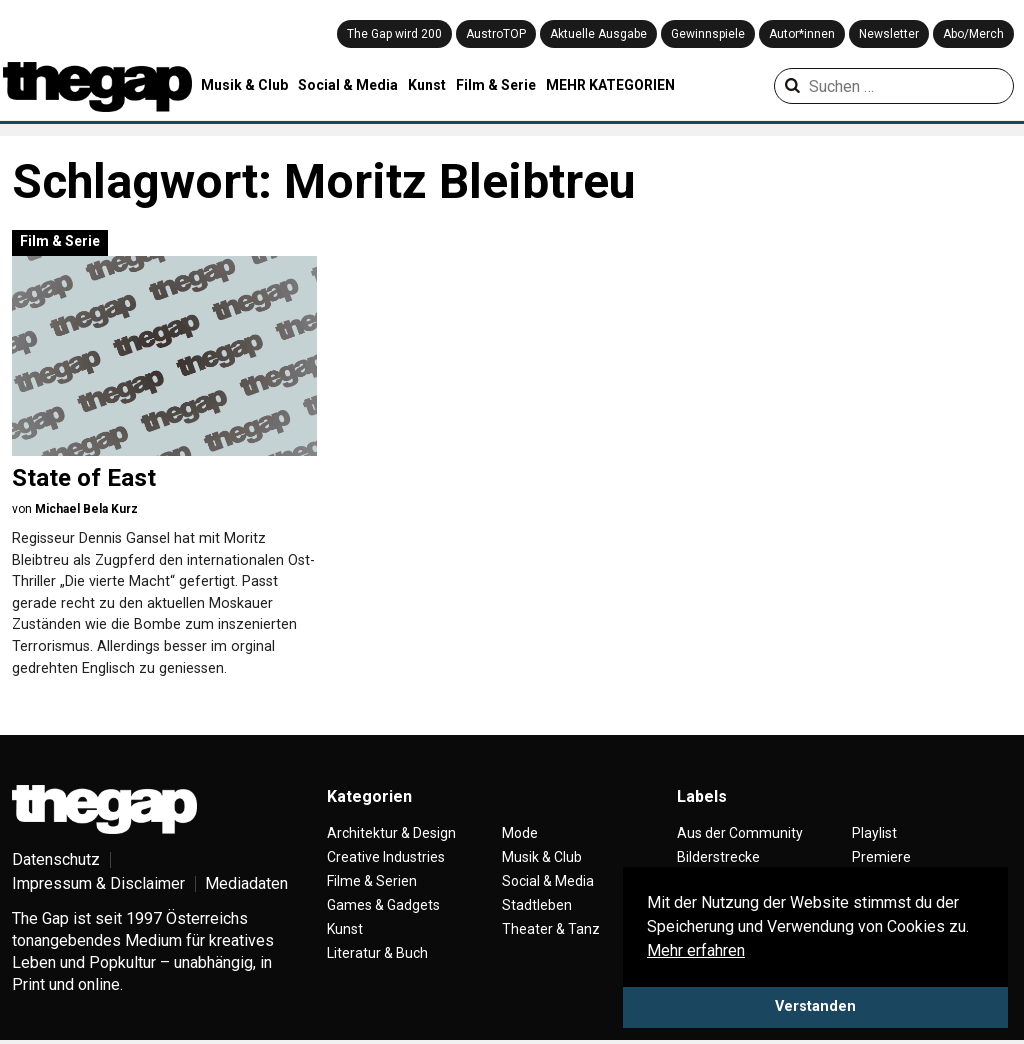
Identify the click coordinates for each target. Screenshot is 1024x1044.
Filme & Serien (372, 881)
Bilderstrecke (718, 857)
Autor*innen (802, 34)
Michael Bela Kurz (86, 509)
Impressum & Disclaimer (98, 883)
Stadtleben (537, 905)
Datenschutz (56, 859)
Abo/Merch (973, 34)
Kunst (427, 85)
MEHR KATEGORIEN (610, 85)
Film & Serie (496, 85)
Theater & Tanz (551, 929)
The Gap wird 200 (394, 34)
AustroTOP (496, 34)
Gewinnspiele (708, 34)
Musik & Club (244, 85)
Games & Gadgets (383, 905)
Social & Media (348, 85)
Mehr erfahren (696, 950)
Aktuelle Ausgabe (598, 34)
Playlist (874, 833)
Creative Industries (386, 857)
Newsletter (889, 34)
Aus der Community (740, 833)
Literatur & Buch (377, 953)
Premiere (881, 857)
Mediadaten (246, 883)
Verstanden (815, 1006)
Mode (520, 833)
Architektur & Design (391, 833)
